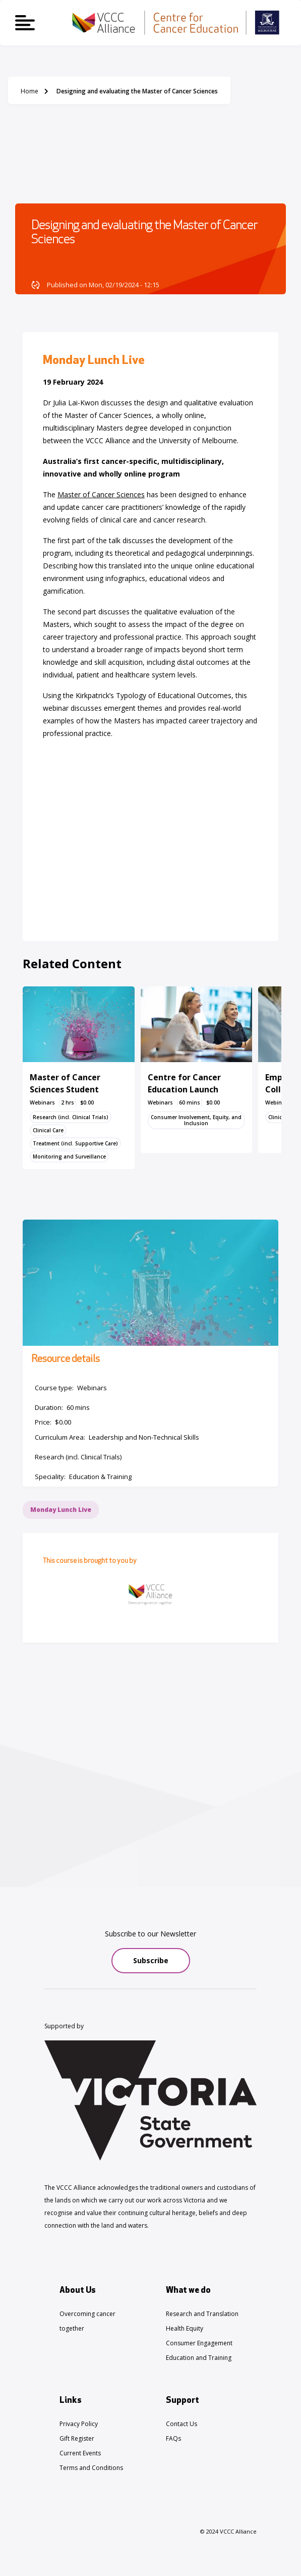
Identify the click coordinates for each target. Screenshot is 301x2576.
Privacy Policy (78, 2424)
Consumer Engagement (199, 2343)
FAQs (173, 2438)
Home (29, 91)
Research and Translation (202, 2313)
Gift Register (76, 2438)
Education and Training (198, 2357)
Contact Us (181, 2424)
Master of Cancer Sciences (101, 494)
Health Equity (184, 2328)
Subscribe (150, 1960)
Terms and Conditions (91, 2467)
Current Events (80, 2453)
